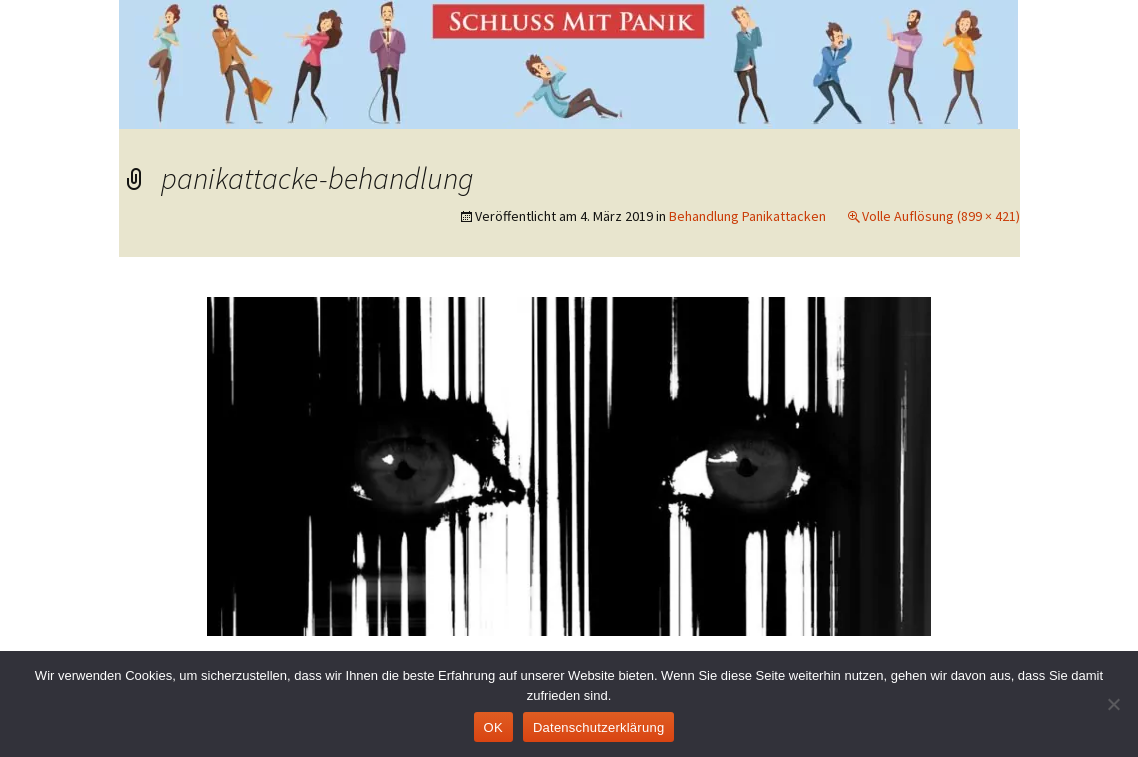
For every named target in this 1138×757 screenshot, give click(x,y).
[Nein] (1113, 704)
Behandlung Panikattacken (747, 216)
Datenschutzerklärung (598, 727)
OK (493, 727)
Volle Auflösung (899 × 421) (941, 216)
